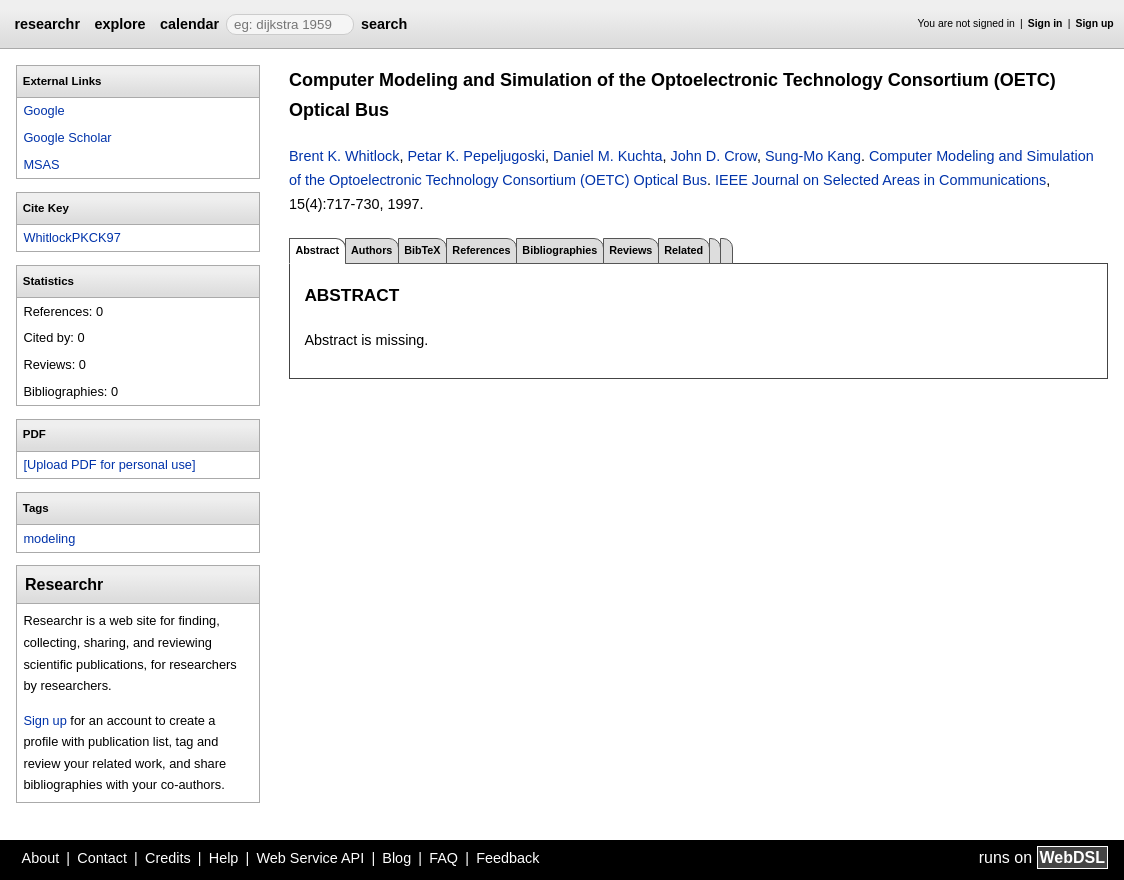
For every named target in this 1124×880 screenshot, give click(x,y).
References (481, 250)
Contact (102, 858)
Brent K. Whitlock (344, 156)
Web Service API (310, 858)
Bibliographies (559, 250)
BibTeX (422, 250)
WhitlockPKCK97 (71, 237)
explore (119, 24)
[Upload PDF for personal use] (109, 464)
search (384, 24)
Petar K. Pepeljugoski (476, 156)
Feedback (507, 858)
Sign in (1045, 23)
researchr (47, 24)
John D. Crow (714, 156)
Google (43, 110)
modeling (49, 538)
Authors (371, 250)
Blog (396, 858)
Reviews (630, 250)
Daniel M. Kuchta (608, 156)
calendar (189, 24)
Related (683, 250)
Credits (168, 858)
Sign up (1095, 23)
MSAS (41, 164)
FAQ (443, 858)
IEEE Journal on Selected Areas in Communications (880, 180)
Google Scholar (67, 137)
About (41, 858)
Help (224, 858)
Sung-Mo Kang (813, 156)
